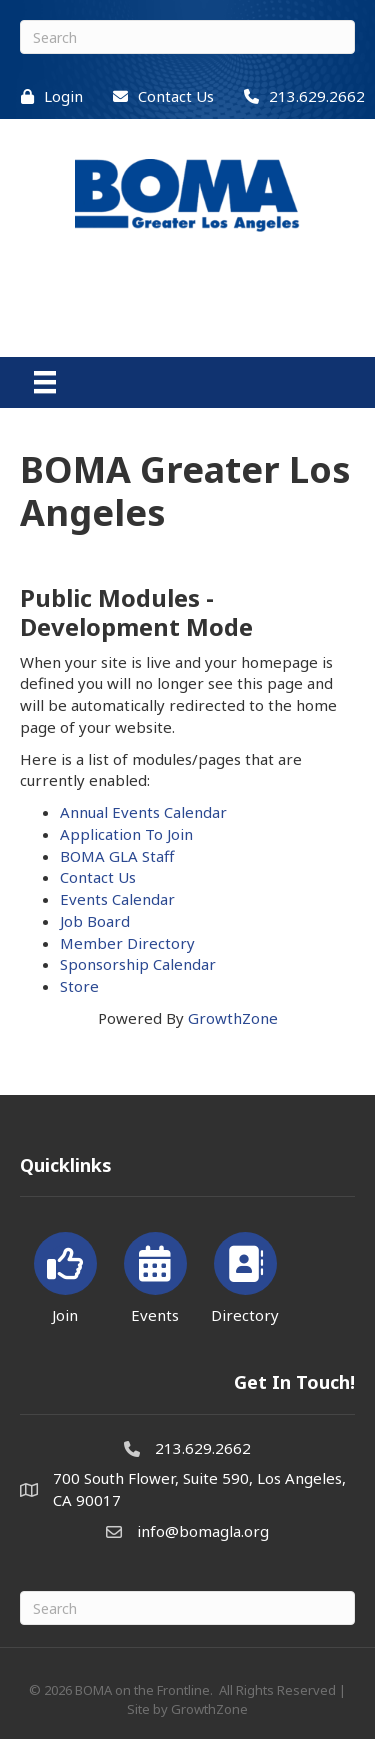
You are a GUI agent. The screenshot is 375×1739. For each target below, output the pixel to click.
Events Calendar (117, 899)
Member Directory (127, 943)
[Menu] (45, 382)
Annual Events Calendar (143, 812)
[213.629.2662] (299, 97)
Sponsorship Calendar (138, 964)
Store (79, 986)
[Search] (187, 37)
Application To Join (126, 834)
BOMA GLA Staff (117, 856)
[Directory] (245, 1274)
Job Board (95, 921)
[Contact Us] (158, 97)
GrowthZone (233, 1018)
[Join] (65, 1274)
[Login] (47, 97)
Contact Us (98, 877)
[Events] (155, 1274)
